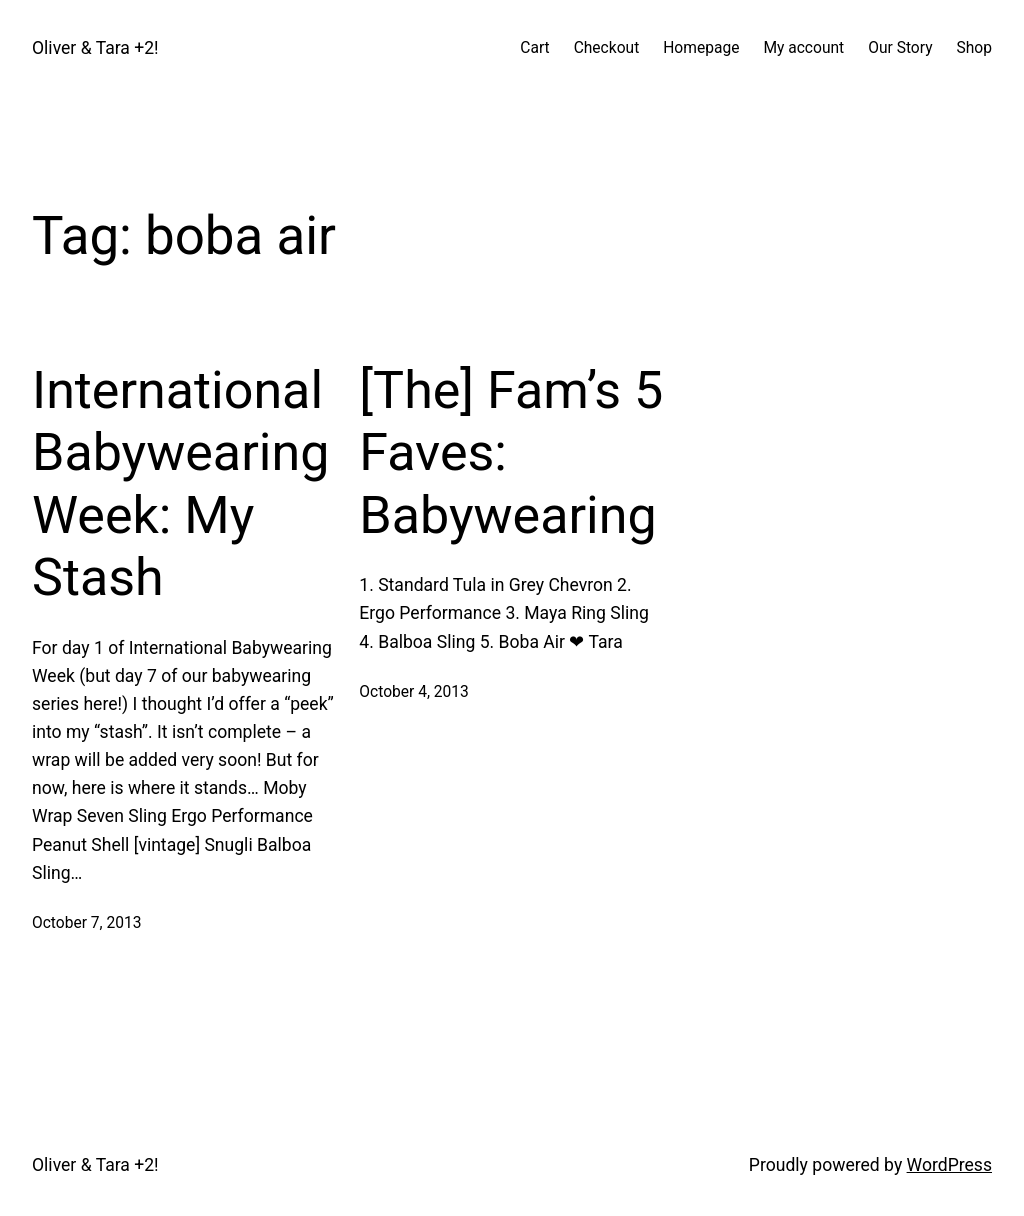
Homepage (701, 48)
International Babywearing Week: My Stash (180, 484)
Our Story (900, 48)
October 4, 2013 (414, 692)
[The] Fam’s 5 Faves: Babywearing (511, 453)
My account (803, 48)
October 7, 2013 (87, 923)
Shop (974, 48)
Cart (534, 48)
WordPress (949, 1165)
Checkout (607, 48)
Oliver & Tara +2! (95, 48)
